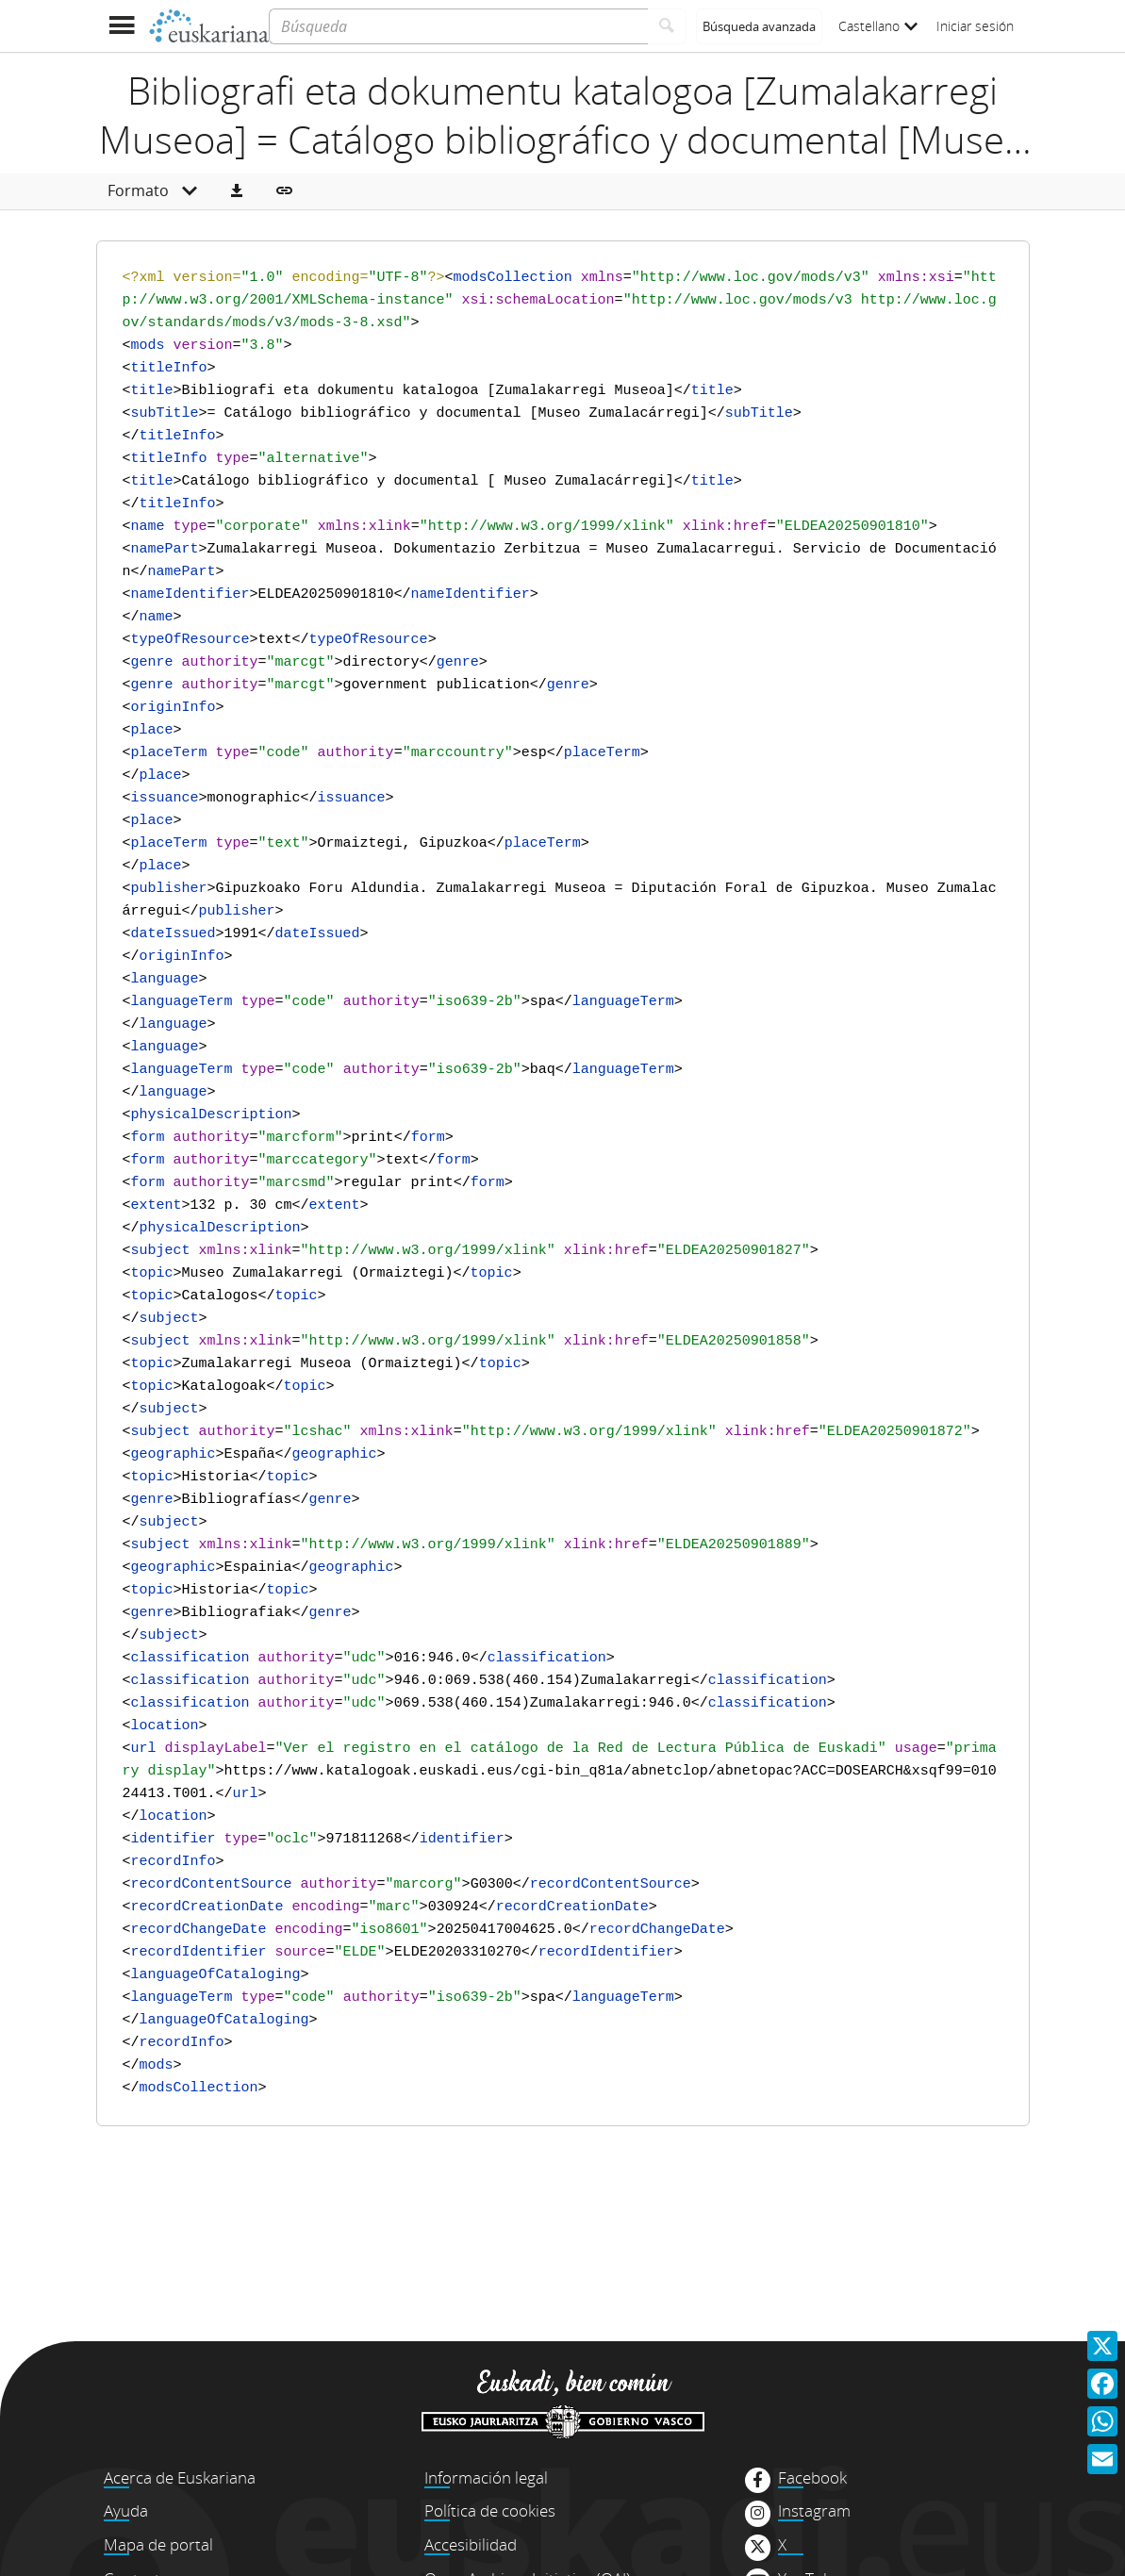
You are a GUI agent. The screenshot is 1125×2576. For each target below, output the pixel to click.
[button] (237, 191)
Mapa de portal (158, 2544)
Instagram (814, 2511)
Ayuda (126, 2510)
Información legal (486, 2477)
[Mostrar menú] (122, 26)
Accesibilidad (470, 2544)
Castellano (878, 26)
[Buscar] (667, 26)
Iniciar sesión (975, 26)
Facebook (812, 2478)
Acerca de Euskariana (180, 2477)
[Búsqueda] (458, 26)
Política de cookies (489, 2510)
